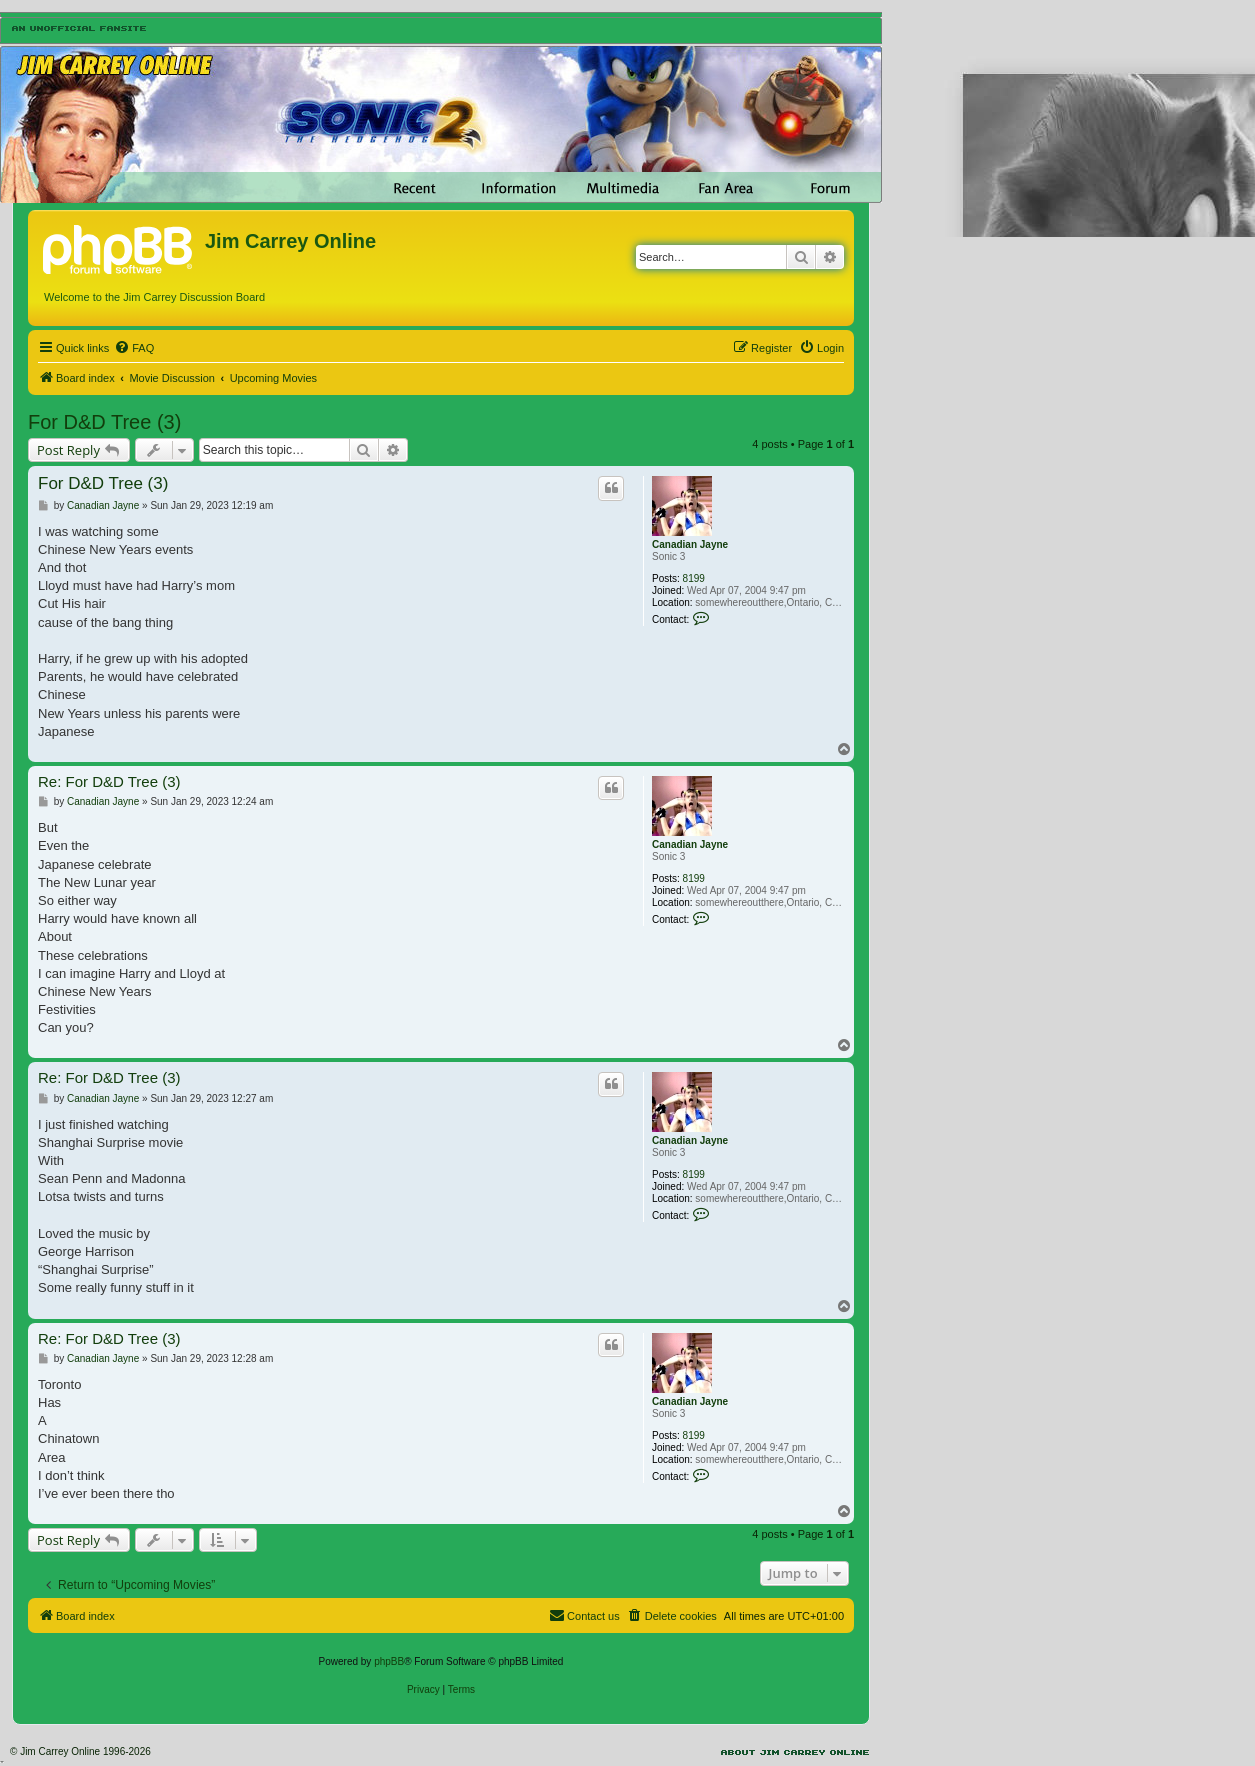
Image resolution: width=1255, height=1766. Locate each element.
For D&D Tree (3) (104, 422)
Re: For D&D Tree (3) (109, 781)
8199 (694, 578)
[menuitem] (134, 348)
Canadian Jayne (690, 544)
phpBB (389, 1661)
